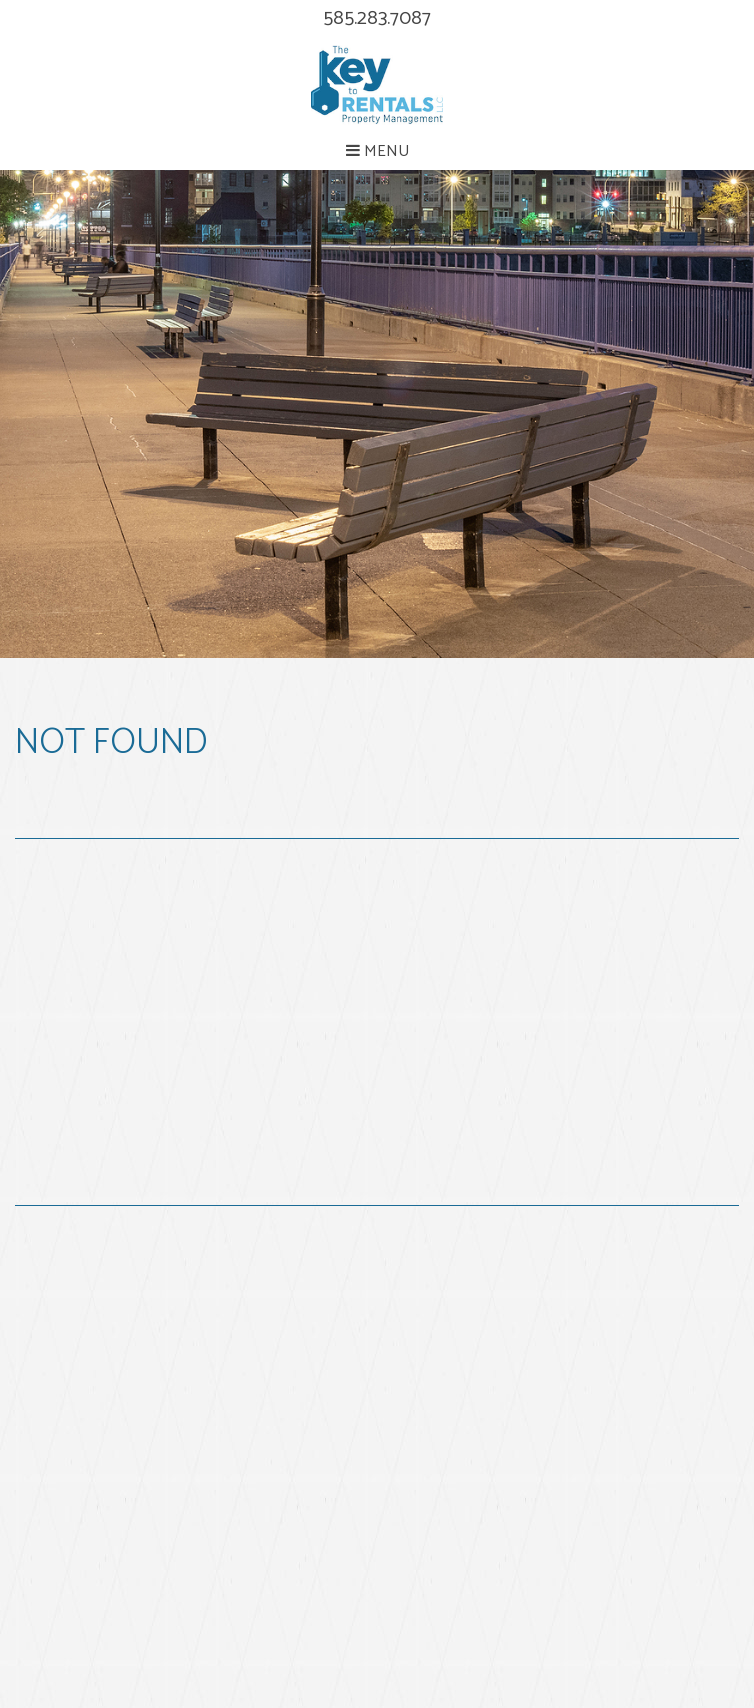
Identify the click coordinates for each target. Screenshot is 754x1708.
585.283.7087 (377, 18)
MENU (377, 151)
